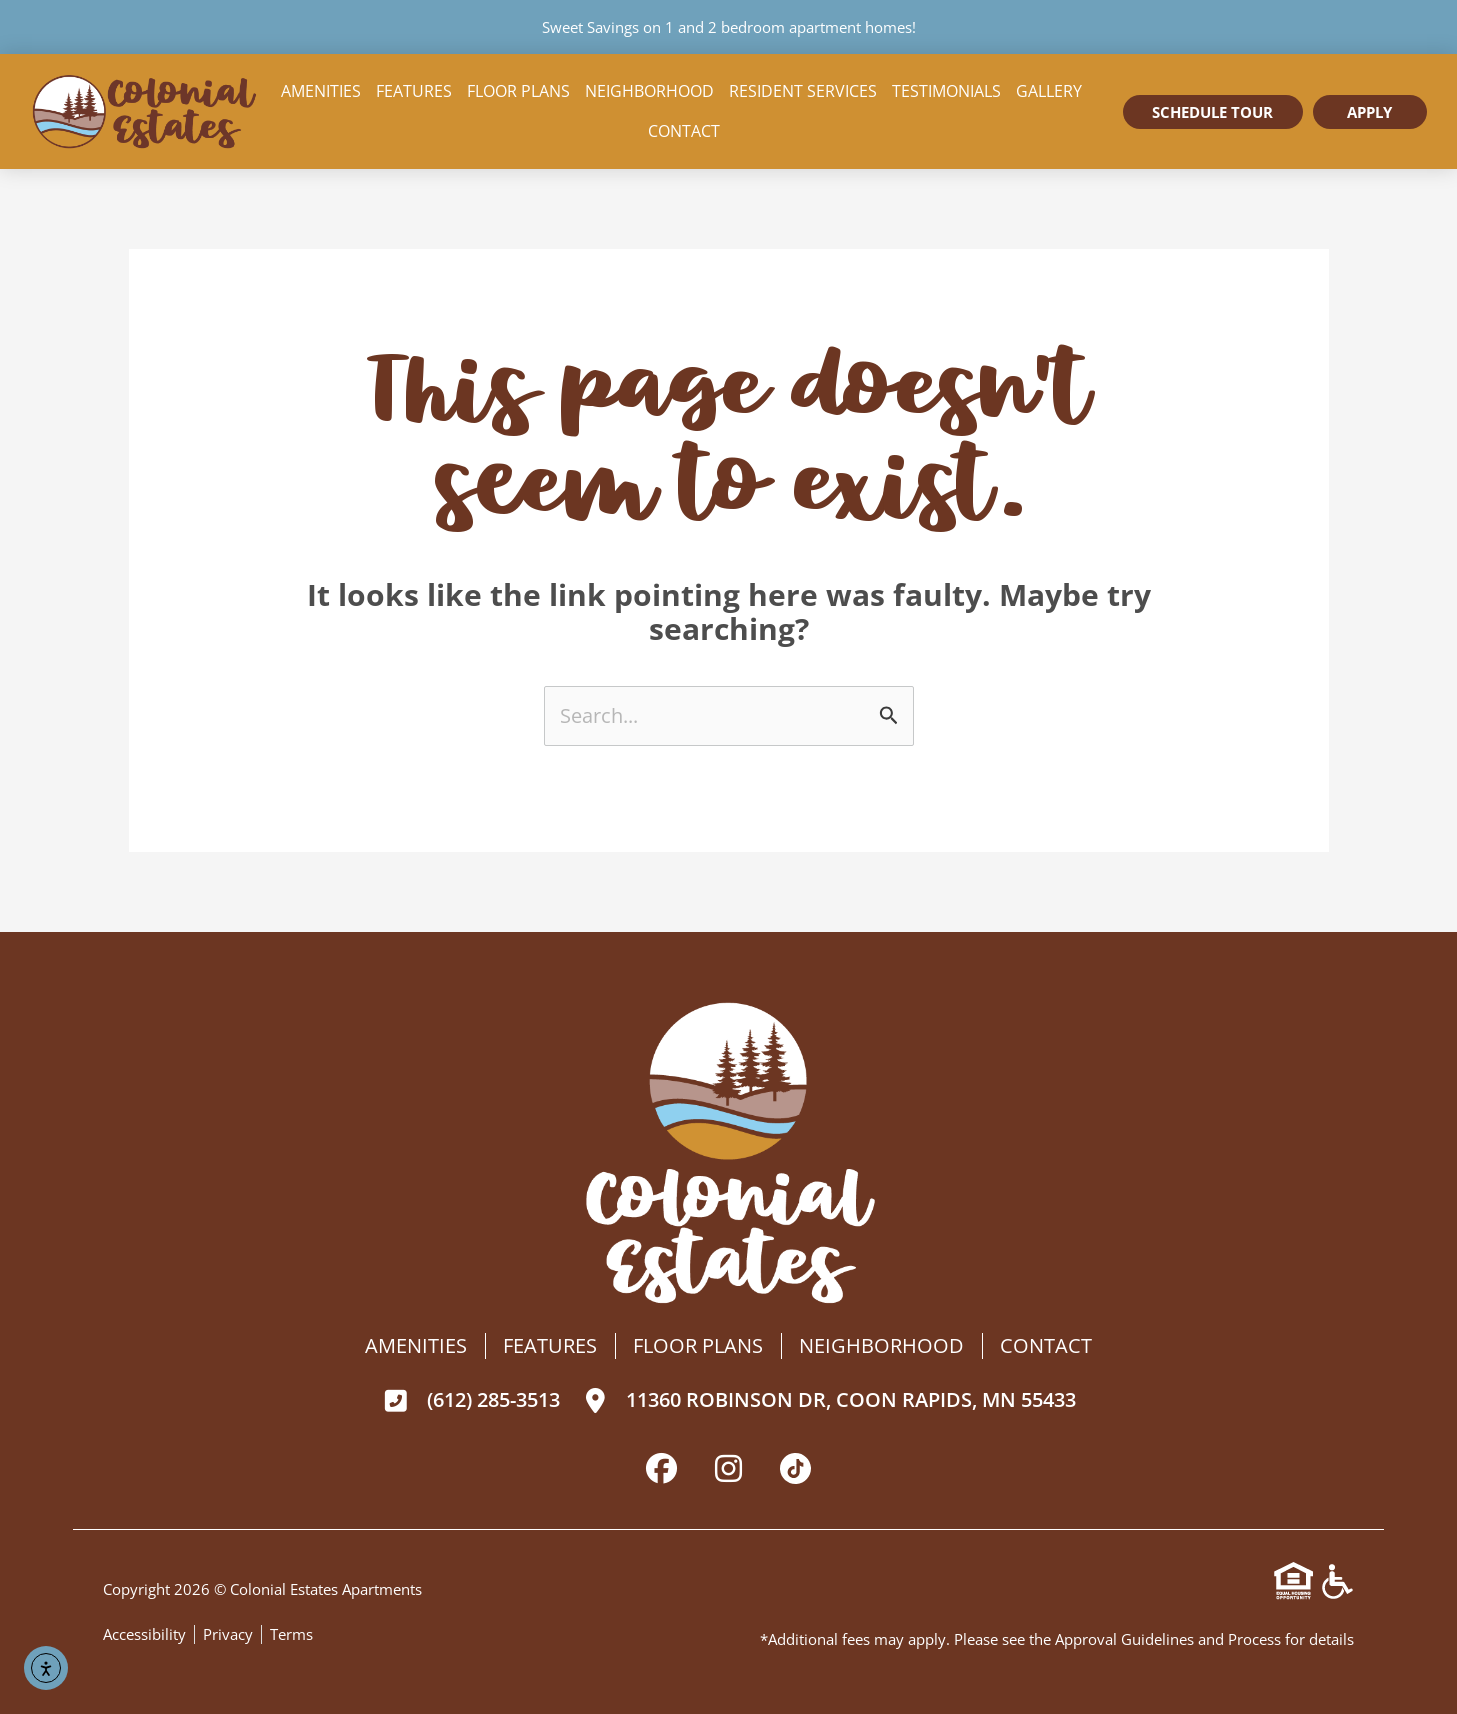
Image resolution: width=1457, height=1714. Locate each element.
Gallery (1049, 91)
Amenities (321, 91)
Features (414, 91)
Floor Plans (518, 91)
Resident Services (803, 91)
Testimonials (946, 91)
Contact (684, 131)
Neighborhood (649, 91)
